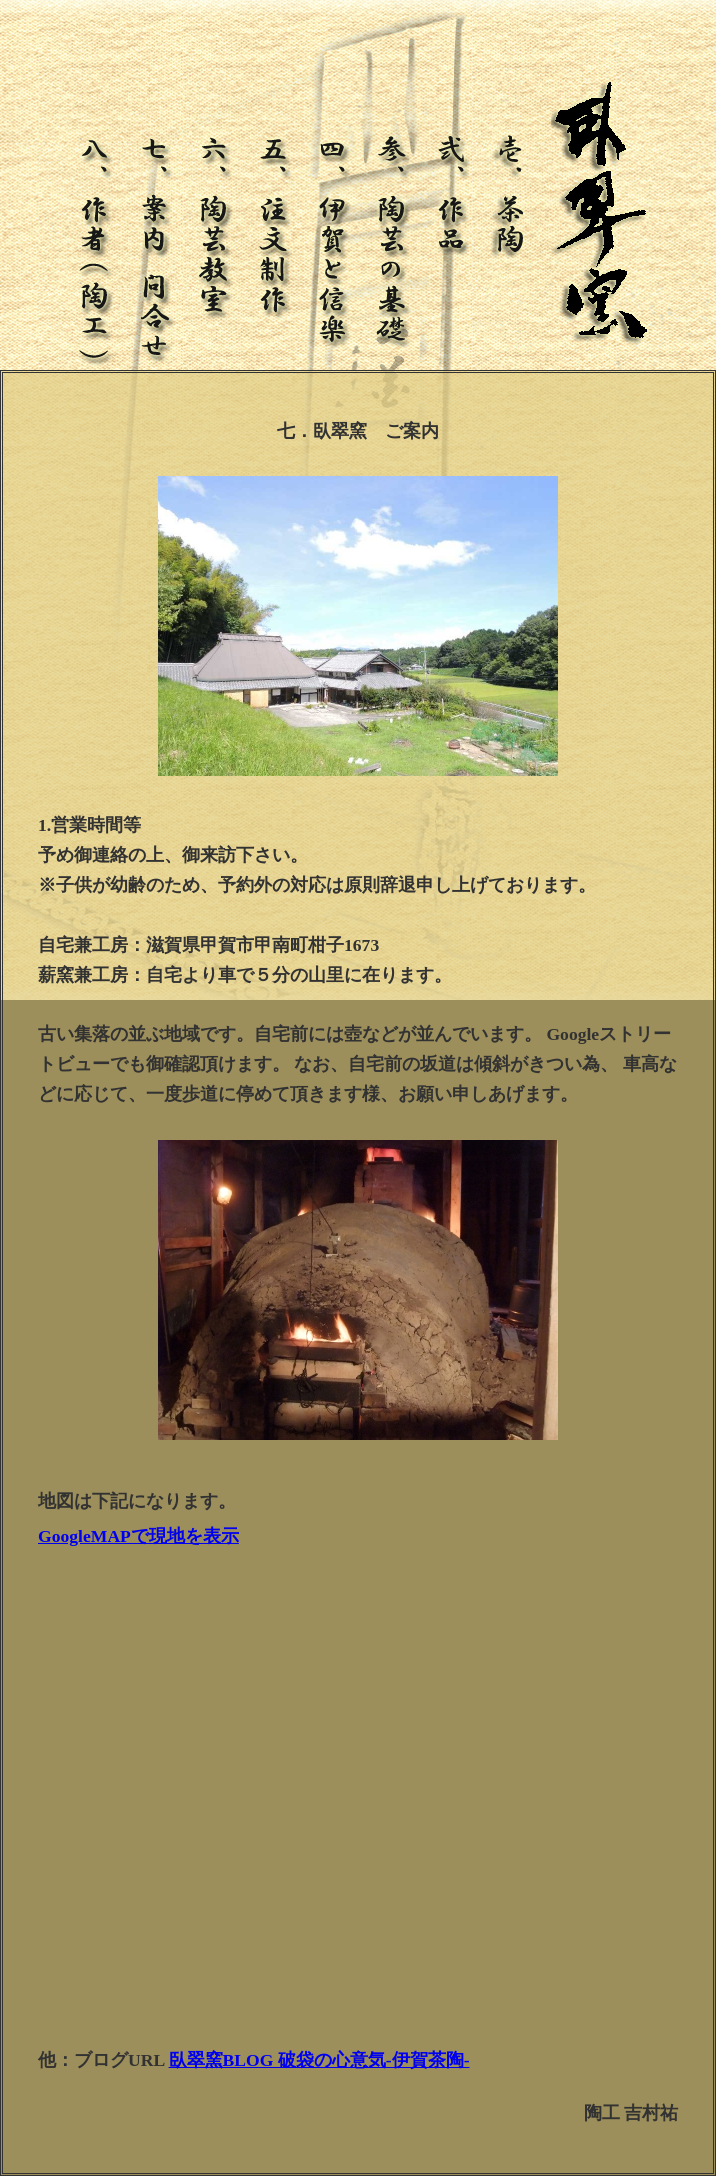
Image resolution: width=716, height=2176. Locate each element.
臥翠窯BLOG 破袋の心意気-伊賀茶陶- (319, 2060)
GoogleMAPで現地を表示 (138, 1536)
